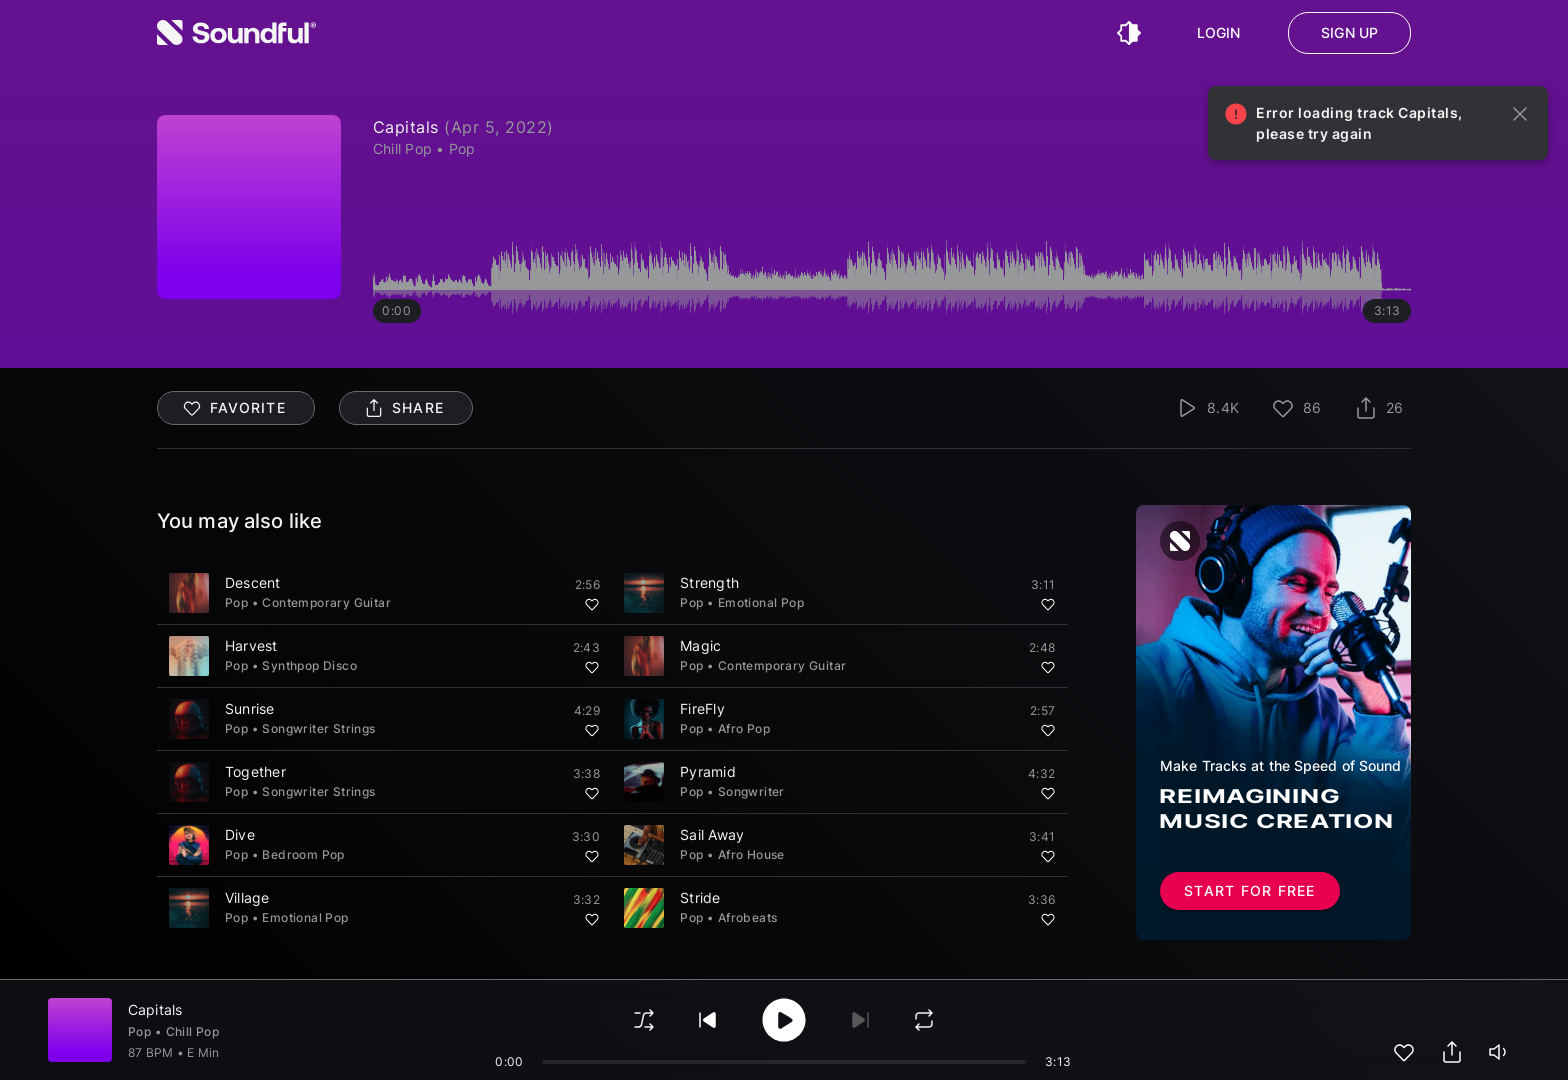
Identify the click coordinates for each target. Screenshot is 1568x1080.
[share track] (1452, 1052)
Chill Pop (193, 1031)
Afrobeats (748, 917)
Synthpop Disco (309, 665)
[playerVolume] (1500, 1052)
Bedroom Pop (303, 854)
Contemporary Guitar (326, 602)
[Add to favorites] (592, 604)
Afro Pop (744, 728)
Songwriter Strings (318, 728)
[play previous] (708, 1020)
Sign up (1349, 33)
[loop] (924, 1020)
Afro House (751, 854)
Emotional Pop (761, 602)
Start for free (1250, 891)
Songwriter (751, 791)
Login (1219, 33)
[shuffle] (644, 1020)
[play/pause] (784, 1020)
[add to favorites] (1404, 1052)
